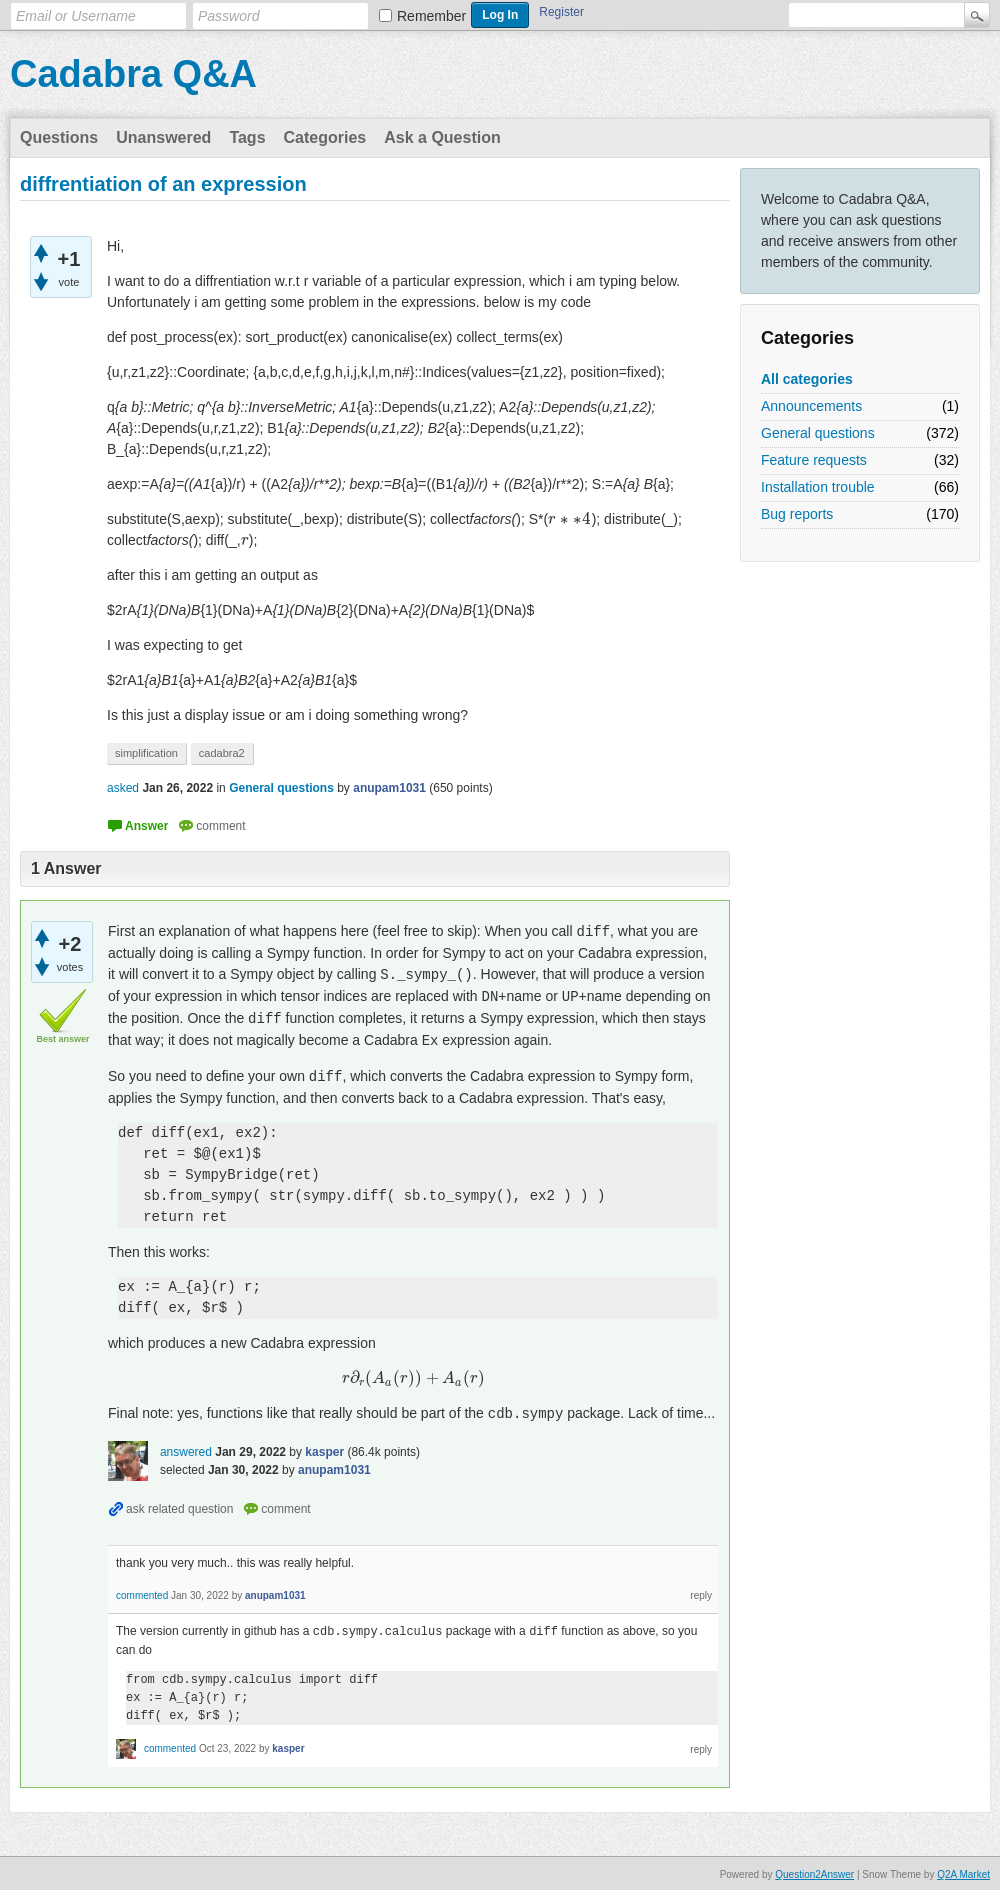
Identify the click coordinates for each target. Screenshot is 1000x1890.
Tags (247, 137)
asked (123, 788)
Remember (431, 16)
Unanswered (163, 137)
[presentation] (569, 519)
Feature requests (814, 460)
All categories (807, 379)
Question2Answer (814, 1873)
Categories (325, 137)
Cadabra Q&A (133, 74)
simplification (146, 753)
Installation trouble (818, 487)
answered (186, 1452)
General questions (818, 433)
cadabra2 (222, 753)
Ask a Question (442, 137)
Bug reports (797, 514)
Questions (59, 137)
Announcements (811, 406)
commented (142, 1595)
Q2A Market (963, 1873)
